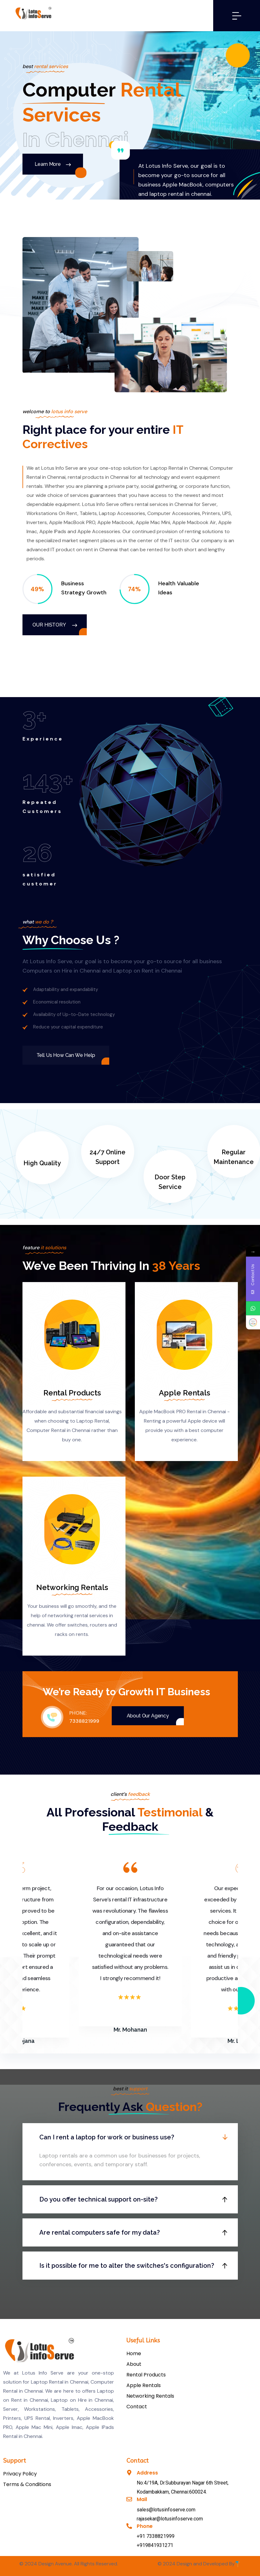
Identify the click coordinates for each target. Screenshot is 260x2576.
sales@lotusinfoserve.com (166, 2510)
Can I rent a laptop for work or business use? (106, 2137)
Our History (54, 625)
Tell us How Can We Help (66, 1055)
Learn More (53, 164)
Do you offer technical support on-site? (98, 2199)
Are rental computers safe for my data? (99, 2232)
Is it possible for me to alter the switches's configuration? (126, 2265)
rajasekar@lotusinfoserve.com (170, 2519)
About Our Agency (148, 1716)
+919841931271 (155, 2545)
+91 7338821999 (155, 2536)
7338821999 (84, 1721)
